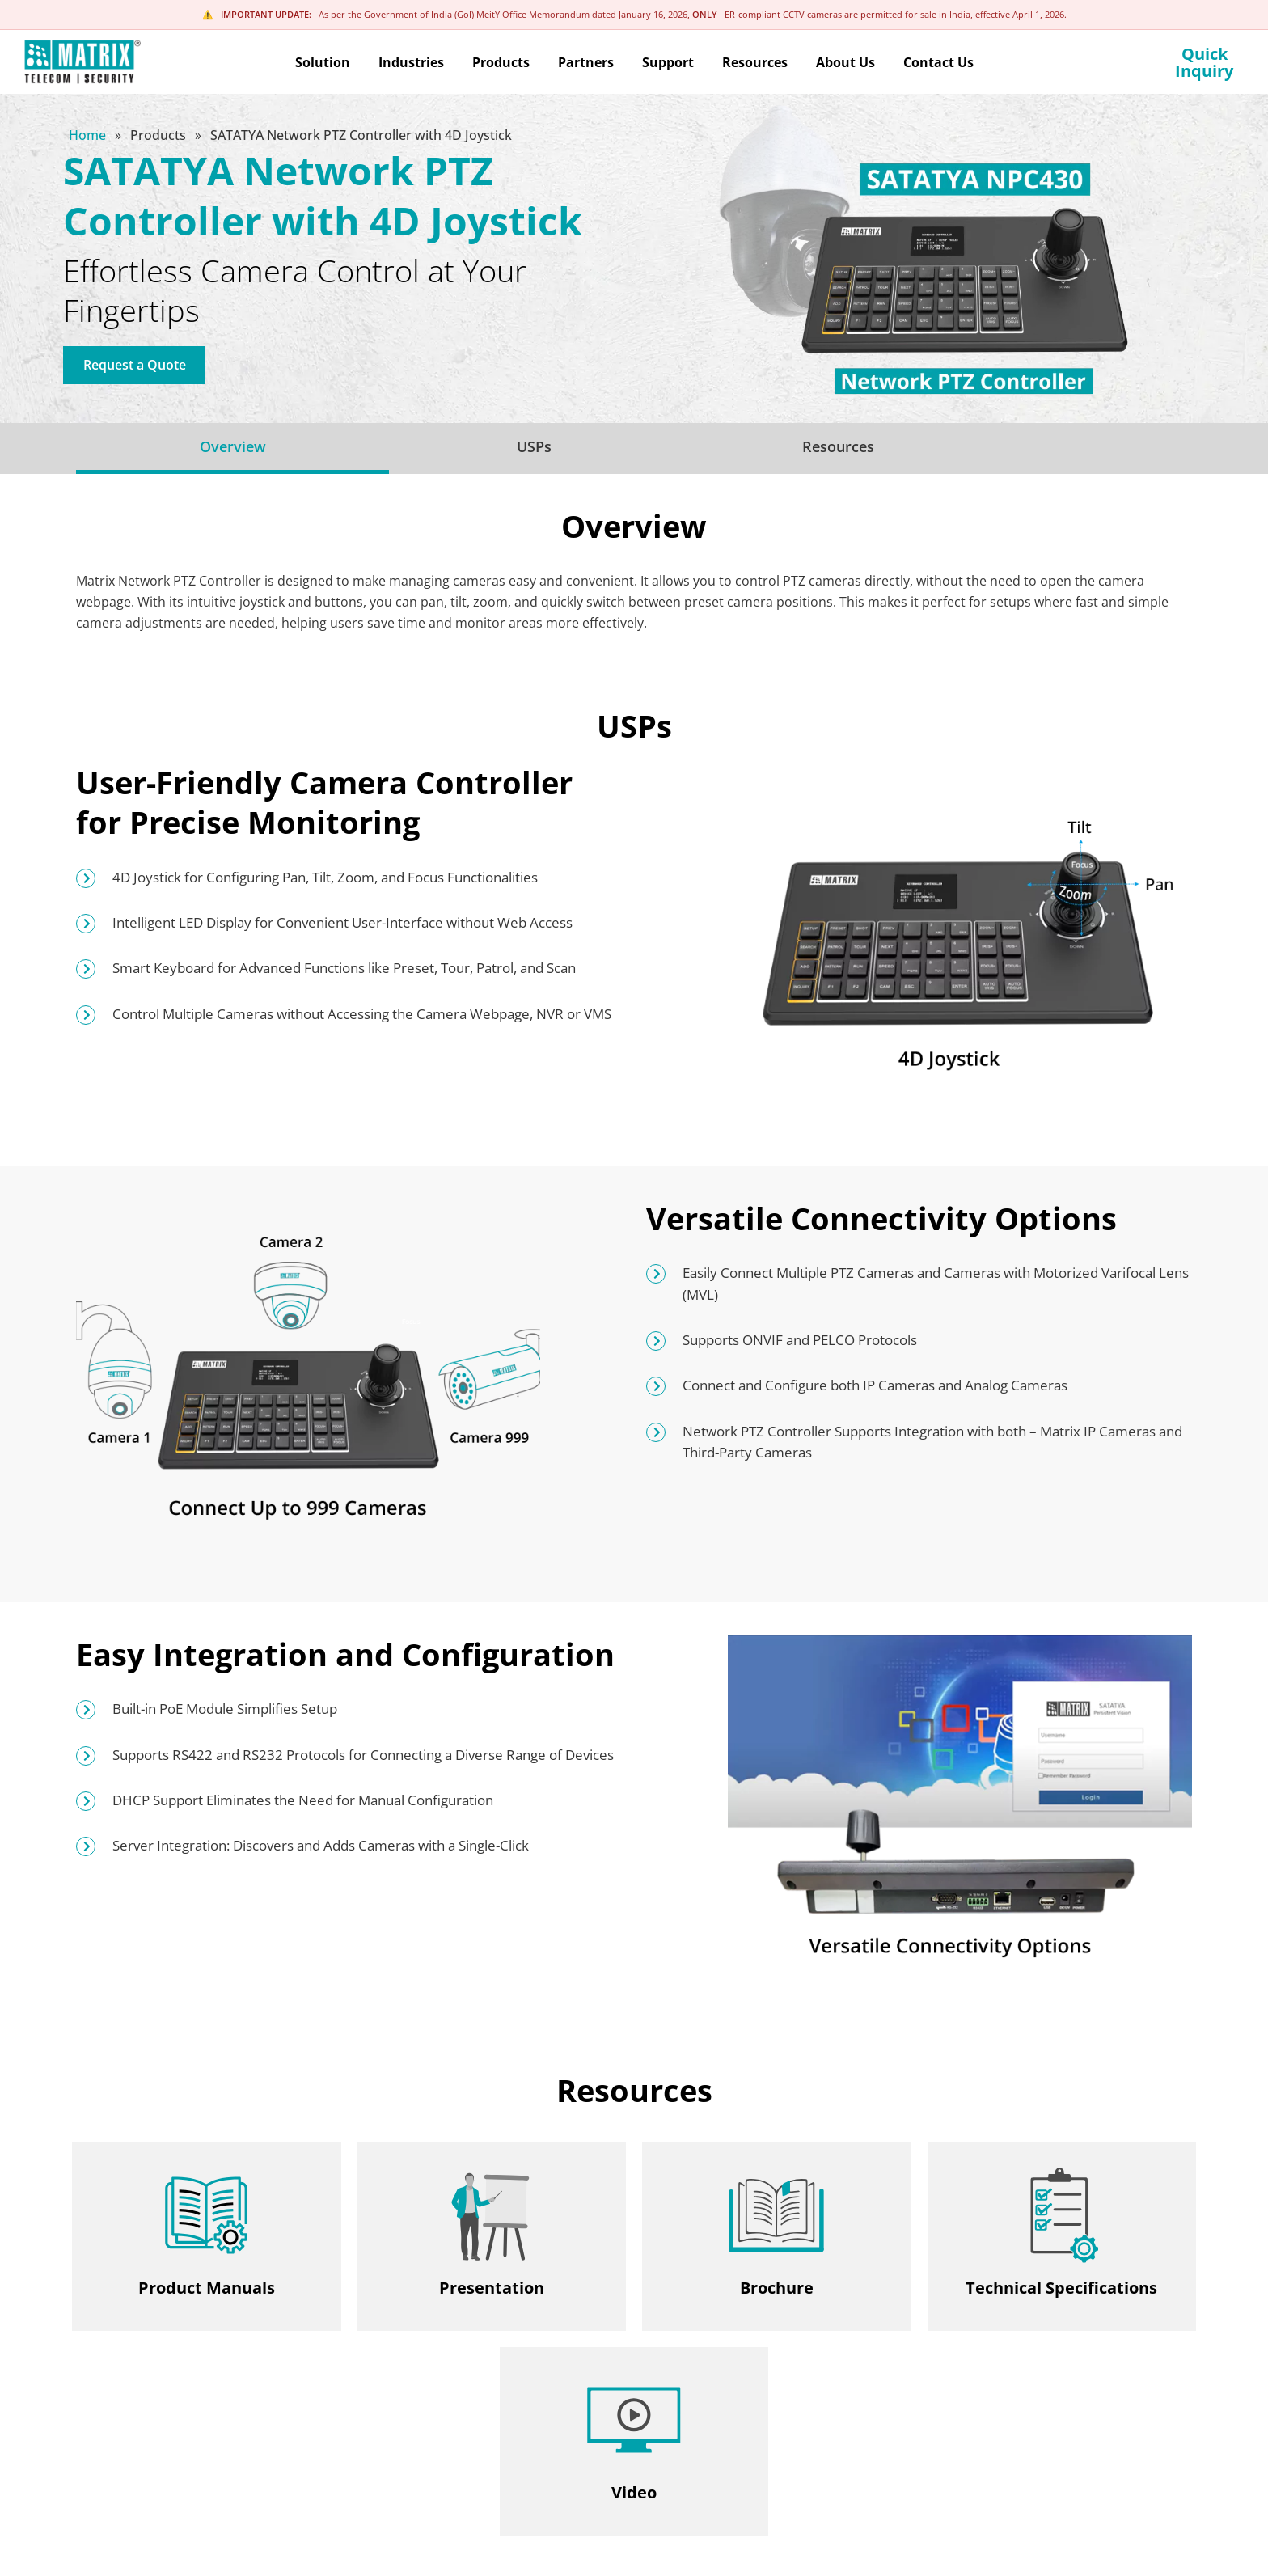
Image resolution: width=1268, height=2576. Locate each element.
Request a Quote (134, 365)
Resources (838, 446)
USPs (534, 446)
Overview (233, 446)
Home (89, 135)
